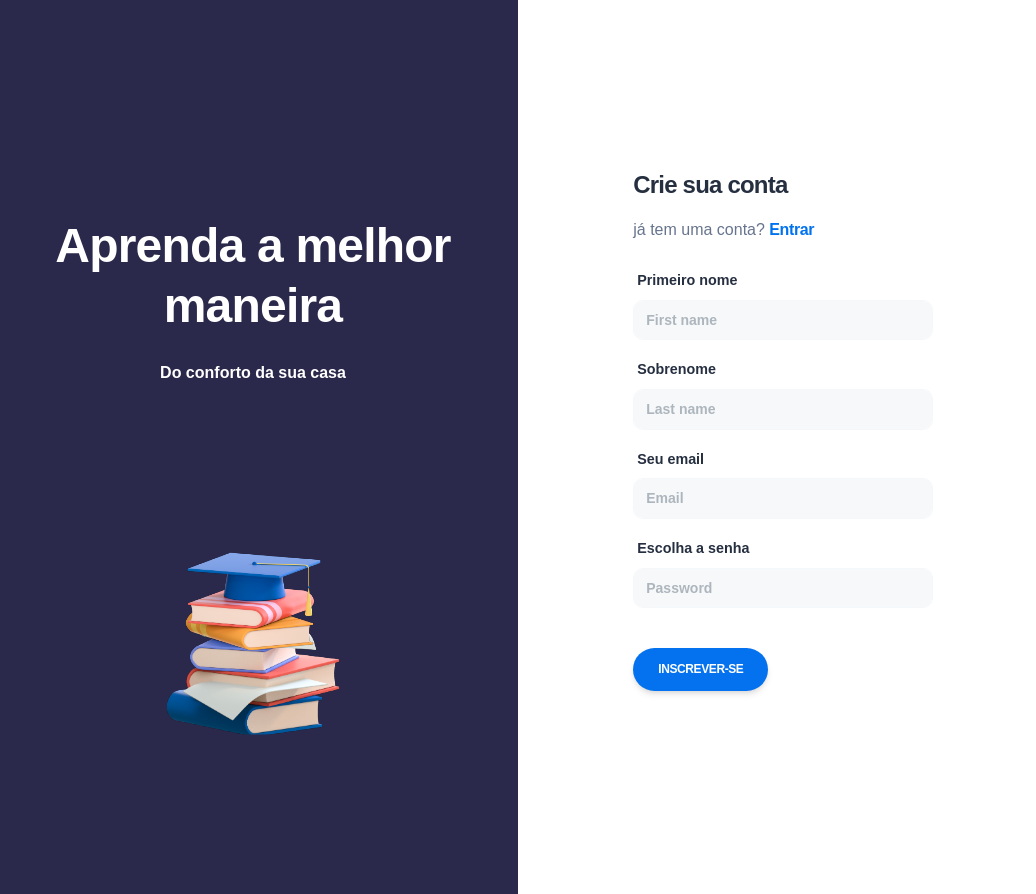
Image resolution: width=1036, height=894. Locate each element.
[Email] (783, 498)
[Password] (783, 588)
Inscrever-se (700, 669)
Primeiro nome (687, 280)
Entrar (791, 229)
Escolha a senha (693, 548)
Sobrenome (676, 369)
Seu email (670, 459)
